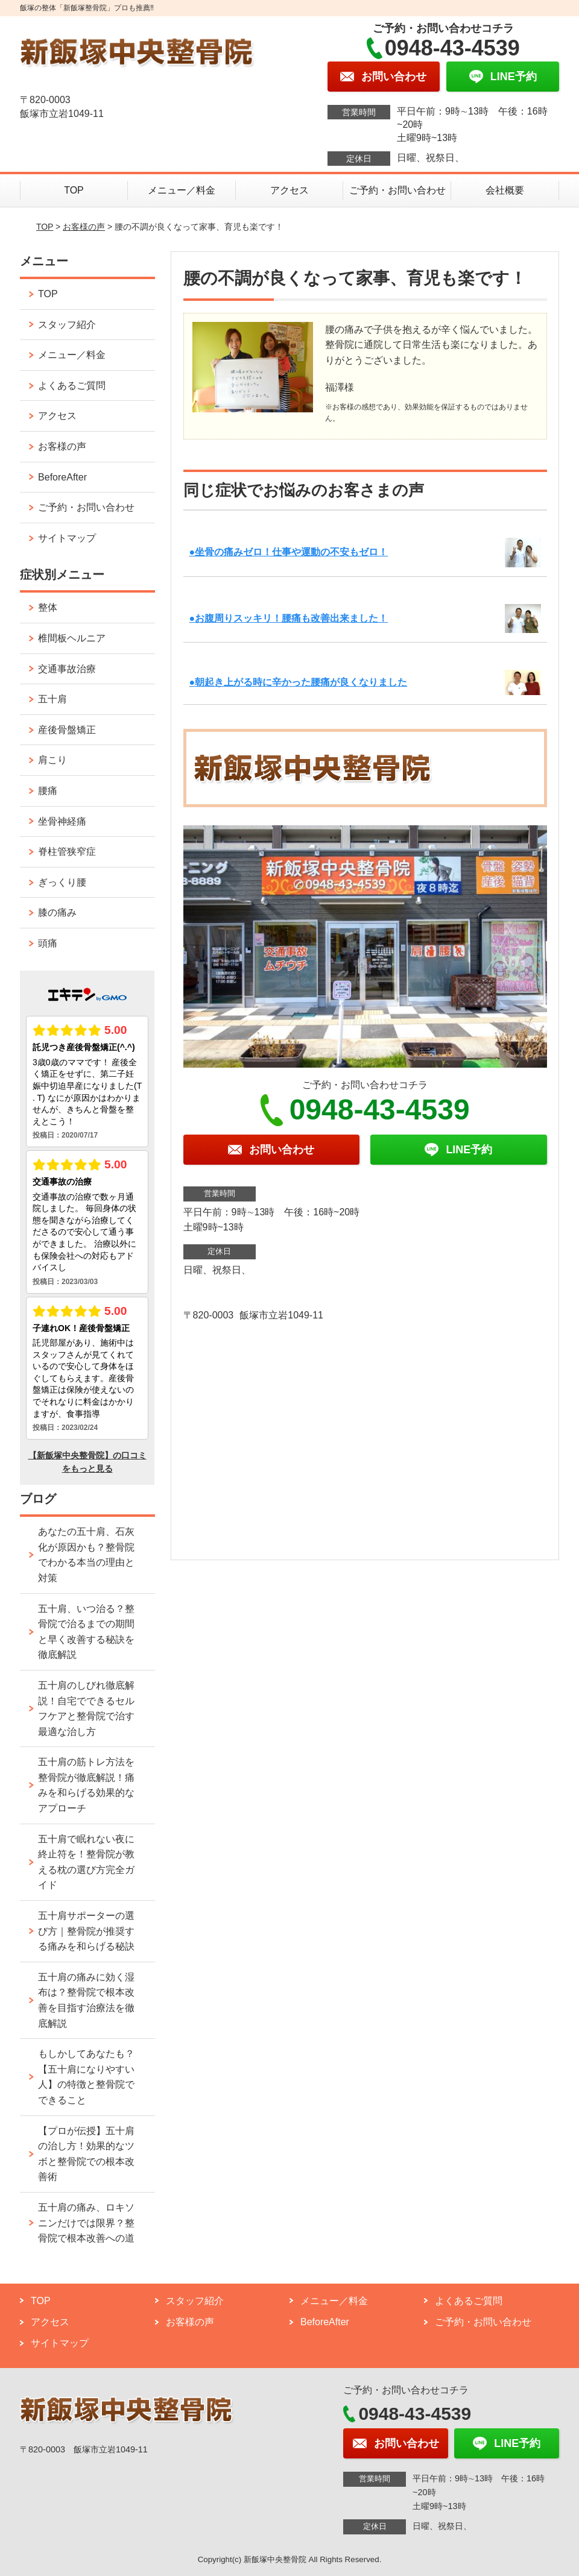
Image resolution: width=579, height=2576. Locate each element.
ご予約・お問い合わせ (397, 190)
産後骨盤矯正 (67, 730)
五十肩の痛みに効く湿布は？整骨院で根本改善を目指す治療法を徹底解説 (86, 2000)
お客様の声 (84, 226)
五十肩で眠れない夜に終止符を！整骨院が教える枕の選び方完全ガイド (86, 1862)
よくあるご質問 (72, 385)
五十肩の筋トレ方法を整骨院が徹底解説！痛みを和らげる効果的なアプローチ (86, 1785)
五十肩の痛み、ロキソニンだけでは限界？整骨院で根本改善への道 (86, 2222)
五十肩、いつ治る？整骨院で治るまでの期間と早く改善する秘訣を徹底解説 (86, 1632)
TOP (74, 190)
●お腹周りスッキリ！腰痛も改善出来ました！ (288, 618)
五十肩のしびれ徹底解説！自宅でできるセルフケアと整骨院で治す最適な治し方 (86, 1708)
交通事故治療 (67, 669)
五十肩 (52, 699)
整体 (47, 607)
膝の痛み (57, 912)
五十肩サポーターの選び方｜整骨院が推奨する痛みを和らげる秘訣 (86, 1930)
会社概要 (505, 190)
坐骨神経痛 (62, 821)
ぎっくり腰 (62, 882)
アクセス (289, 190)
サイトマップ (67, 538)
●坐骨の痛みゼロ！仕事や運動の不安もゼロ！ (288, 552)
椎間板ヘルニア (72, 638)
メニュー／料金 (181, 190)
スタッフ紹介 (67, 325)
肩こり (52, 760)
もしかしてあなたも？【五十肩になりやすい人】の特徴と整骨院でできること (86, 2077)
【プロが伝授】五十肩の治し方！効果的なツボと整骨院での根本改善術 (86, 2154)
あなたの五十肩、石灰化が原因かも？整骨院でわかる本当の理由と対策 (86, 1554)
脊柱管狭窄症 (67, 851)
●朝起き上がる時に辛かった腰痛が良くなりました (298, 682)
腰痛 (47, 791)
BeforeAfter (62, 477)
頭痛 (47, 943)
